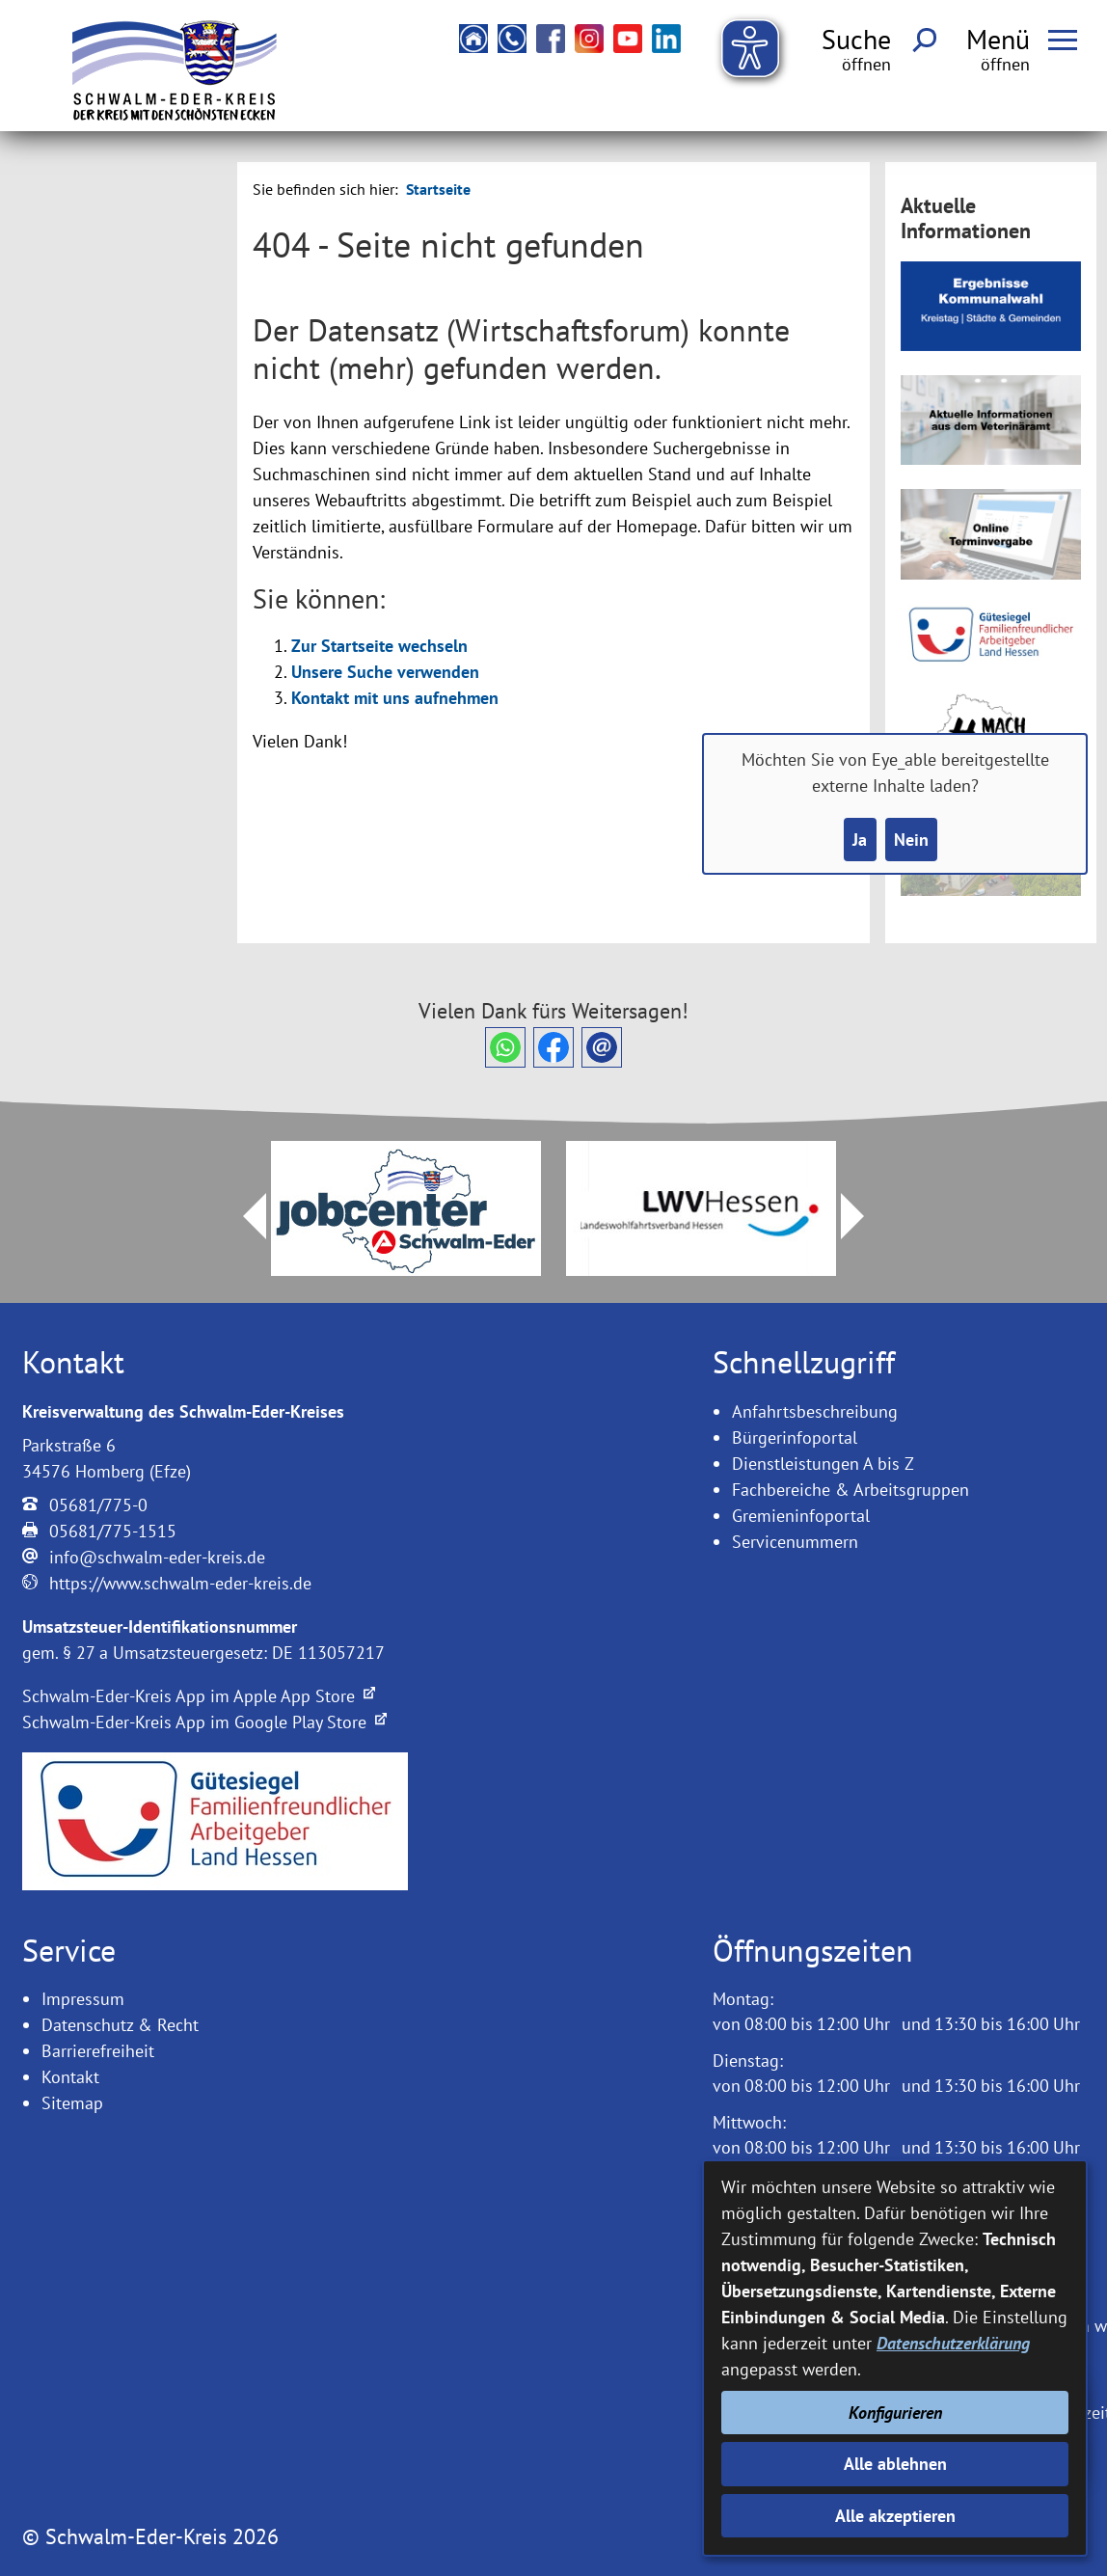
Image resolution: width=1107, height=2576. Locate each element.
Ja (859, 839)
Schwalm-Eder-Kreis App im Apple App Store (198, 1696)
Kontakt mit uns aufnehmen (395, 698)
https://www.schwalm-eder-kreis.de (180, 1583)
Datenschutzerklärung (953, 2343)
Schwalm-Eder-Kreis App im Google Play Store (204, 1722)
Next (864, 1216)
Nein (911, 839)
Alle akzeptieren (895, 2516)
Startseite (438, 189)
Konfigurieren (895, 2412)
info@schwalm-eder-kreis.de (157, 1557)
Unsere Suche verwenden (385, 672)
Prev (243, 1216)
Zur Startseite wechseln (379, 646)
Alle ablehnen (895, 2464)
